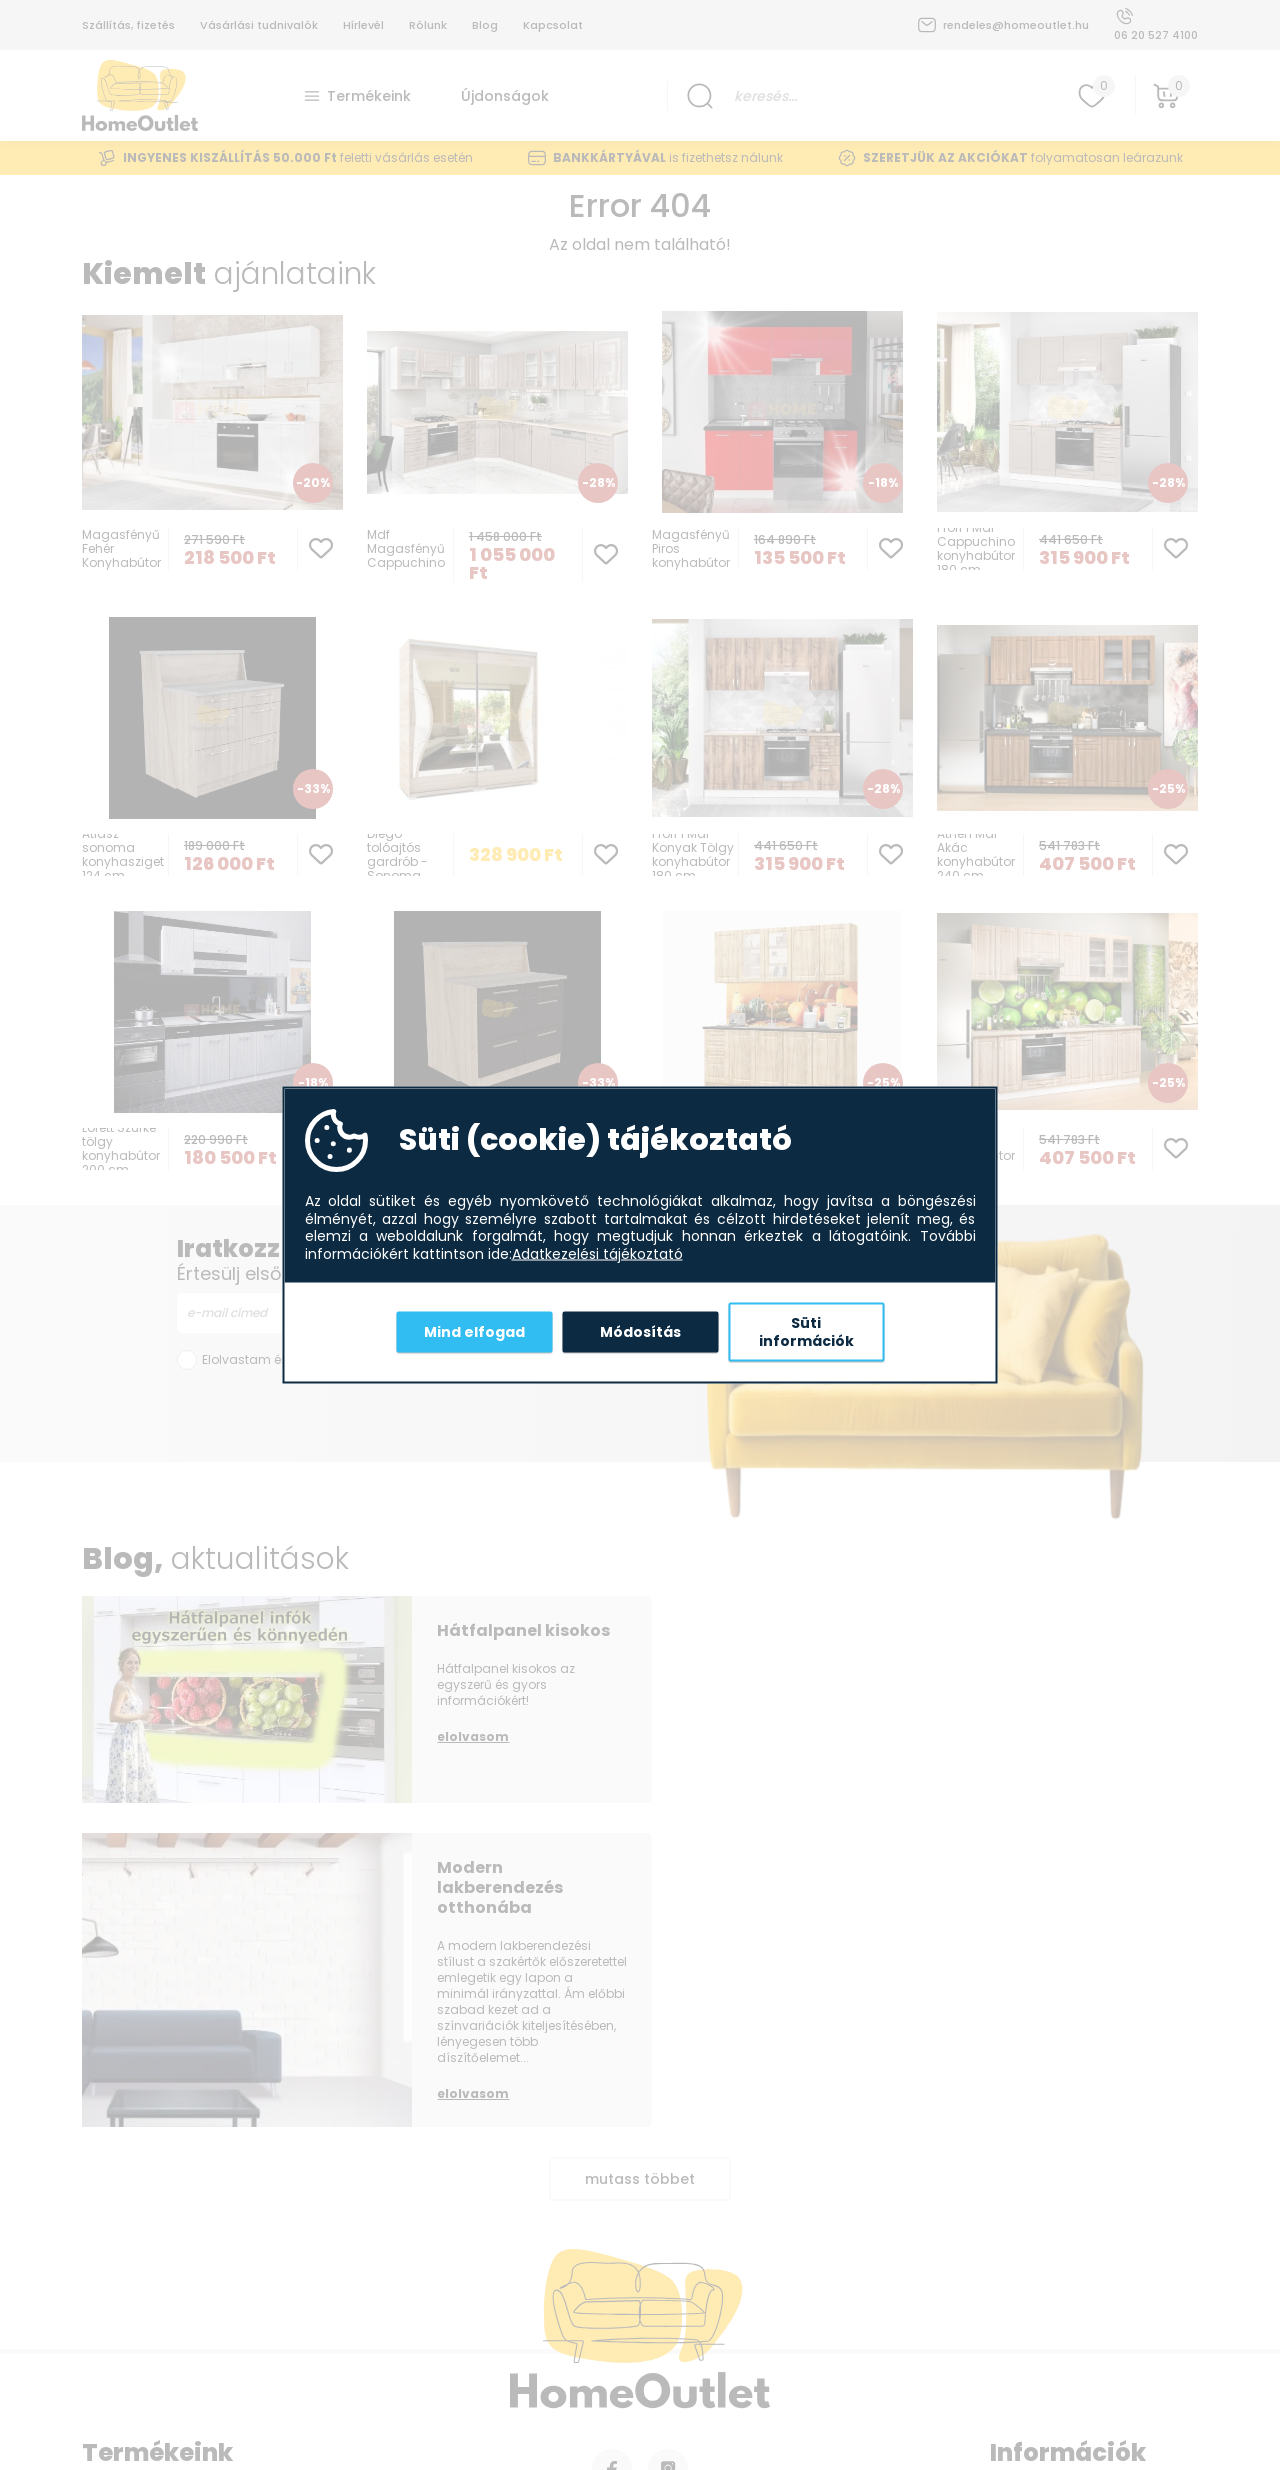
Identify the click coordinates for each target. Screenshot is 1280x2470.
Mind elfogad (474, 1331)
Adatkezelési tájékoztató (597, 1254)
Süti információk (806, 1332)
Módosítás (640, 1331)
